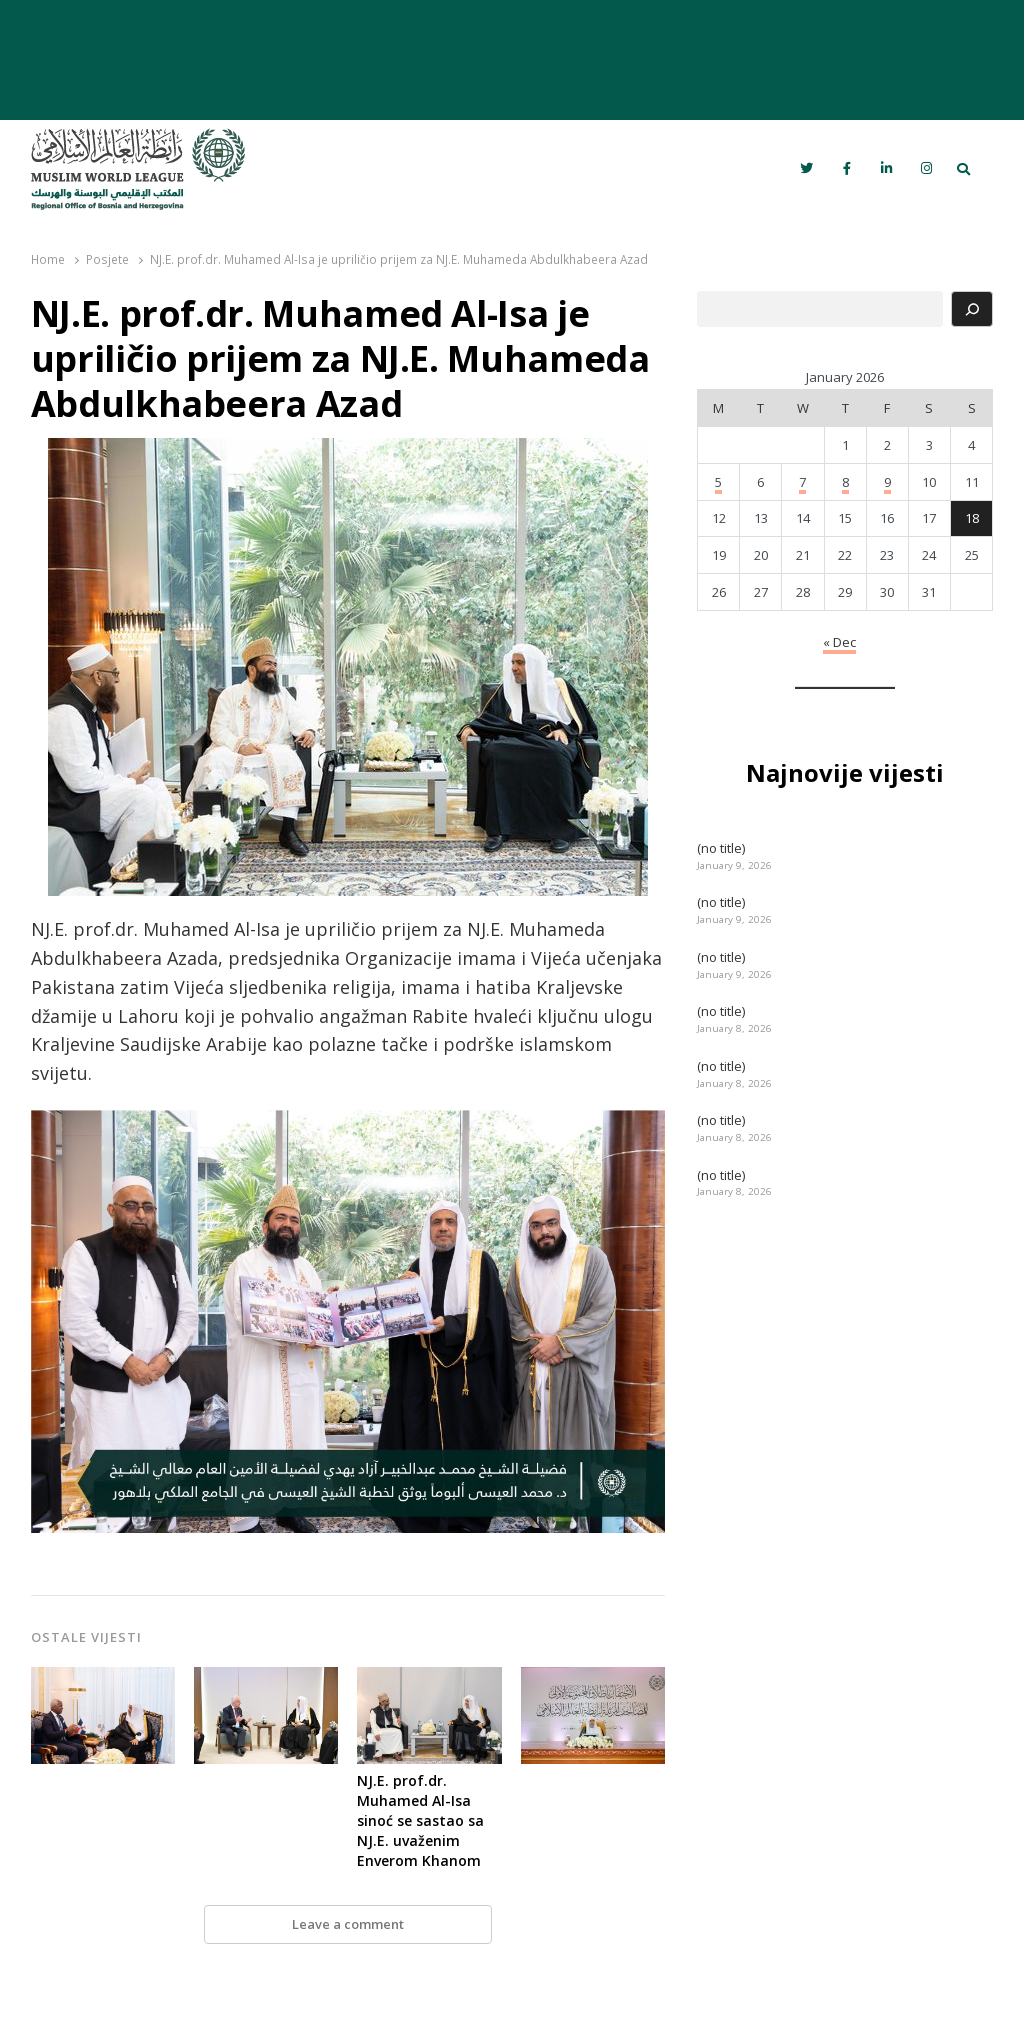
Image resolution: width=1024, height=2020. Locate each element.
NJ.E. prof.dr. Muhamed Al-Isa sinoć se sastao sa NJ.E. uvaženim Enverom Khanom (420, 1820)
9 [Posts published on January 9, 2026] (887, 482)
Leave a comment (348, 1924)
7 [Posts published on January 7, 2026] (802, 482)
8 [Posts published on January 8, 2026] (845, 482)
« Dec (839, 642)
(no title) (721, 848)
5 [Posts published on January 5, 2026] (718, 482)
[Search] (972, 309)
